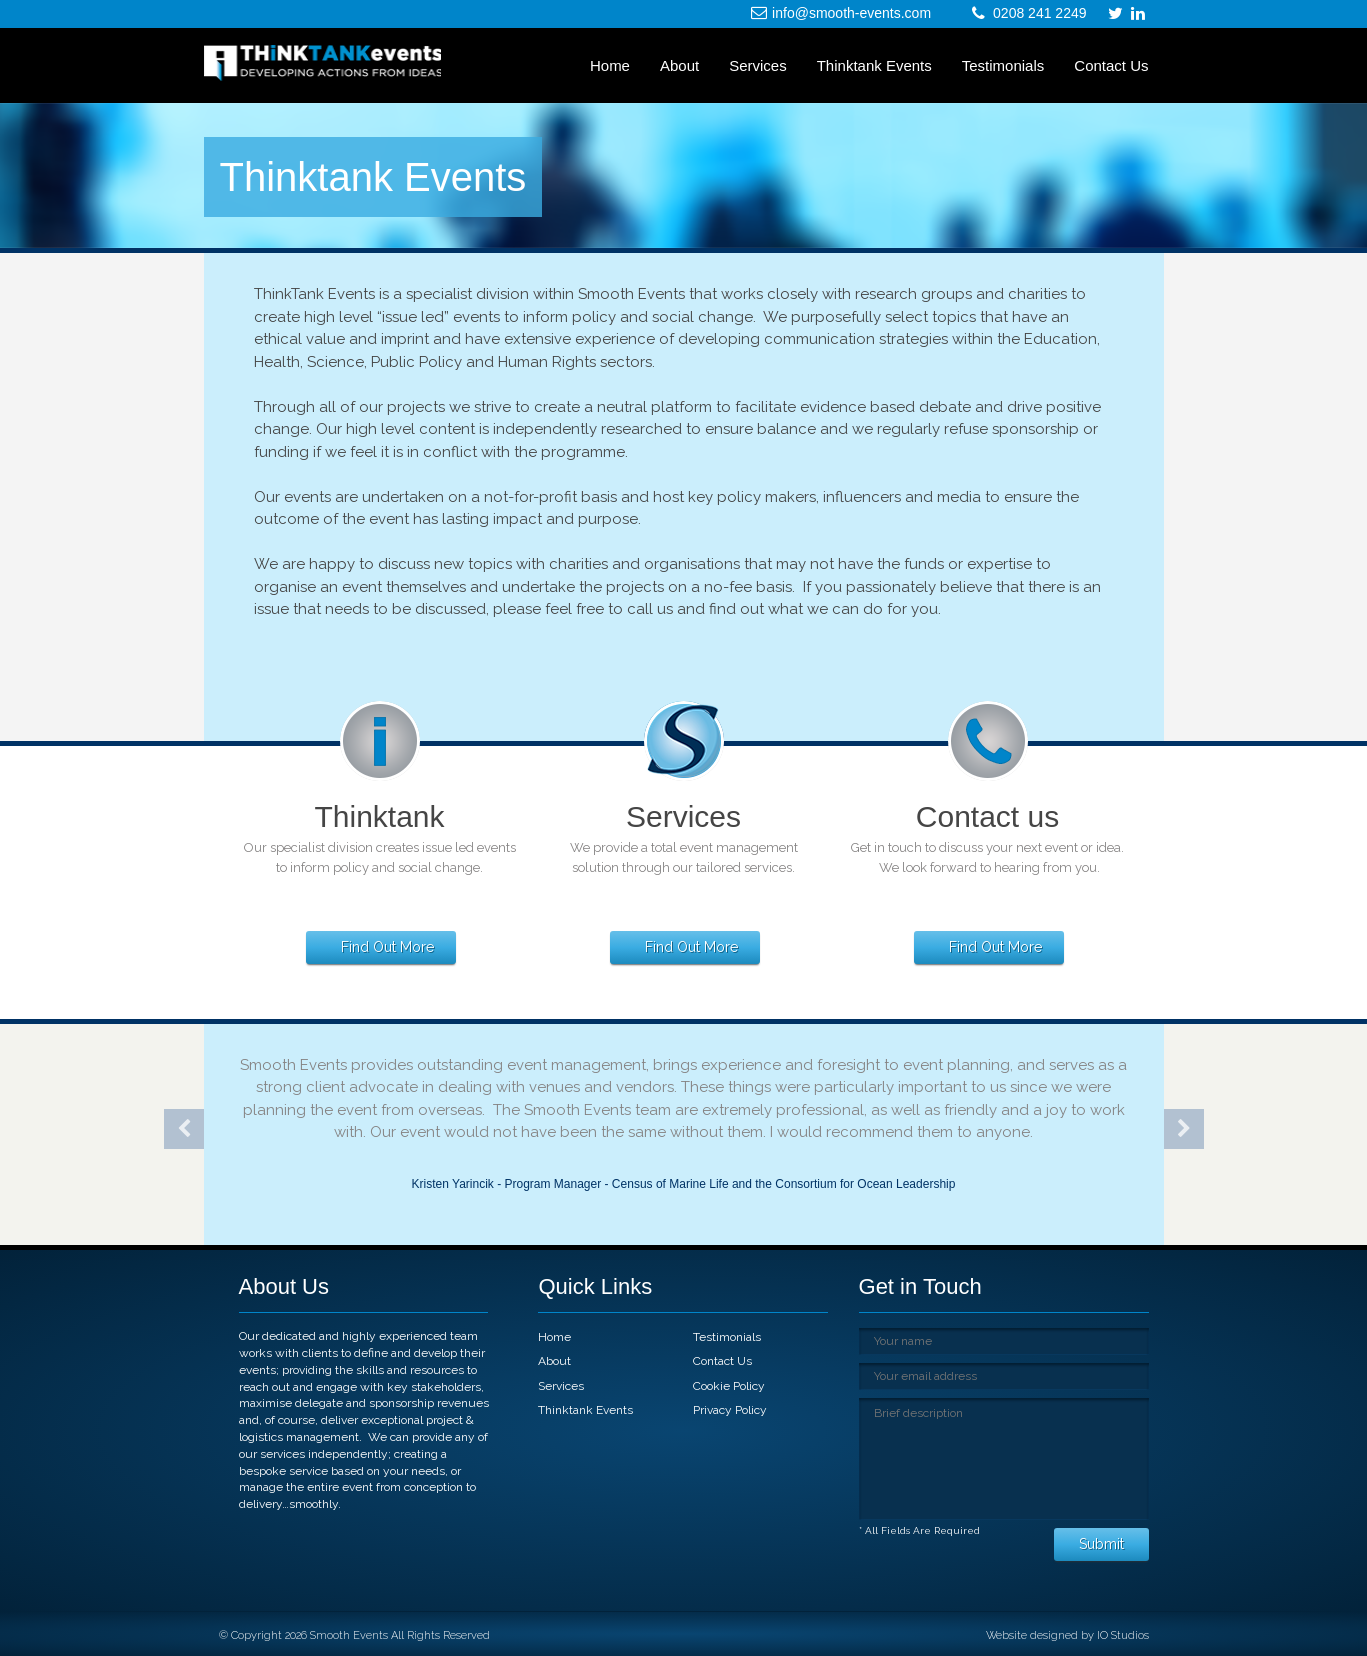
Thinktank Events (874, 65)
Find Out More (387, 947)
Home (610, 65)
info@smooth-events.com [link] (851, 13)
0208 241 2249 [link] (1039, 13)
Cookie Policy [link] (729, 1386)
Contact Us (1111, 65)
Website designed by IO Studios (1067, 1635)
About (679, 65)
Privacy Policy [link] (730, 1410)
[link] (1138, 14)
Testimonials (1003, 65)
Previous (184, 1129)
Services (758, 65)
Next (1184, 1129)
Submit (1101, 1544)
